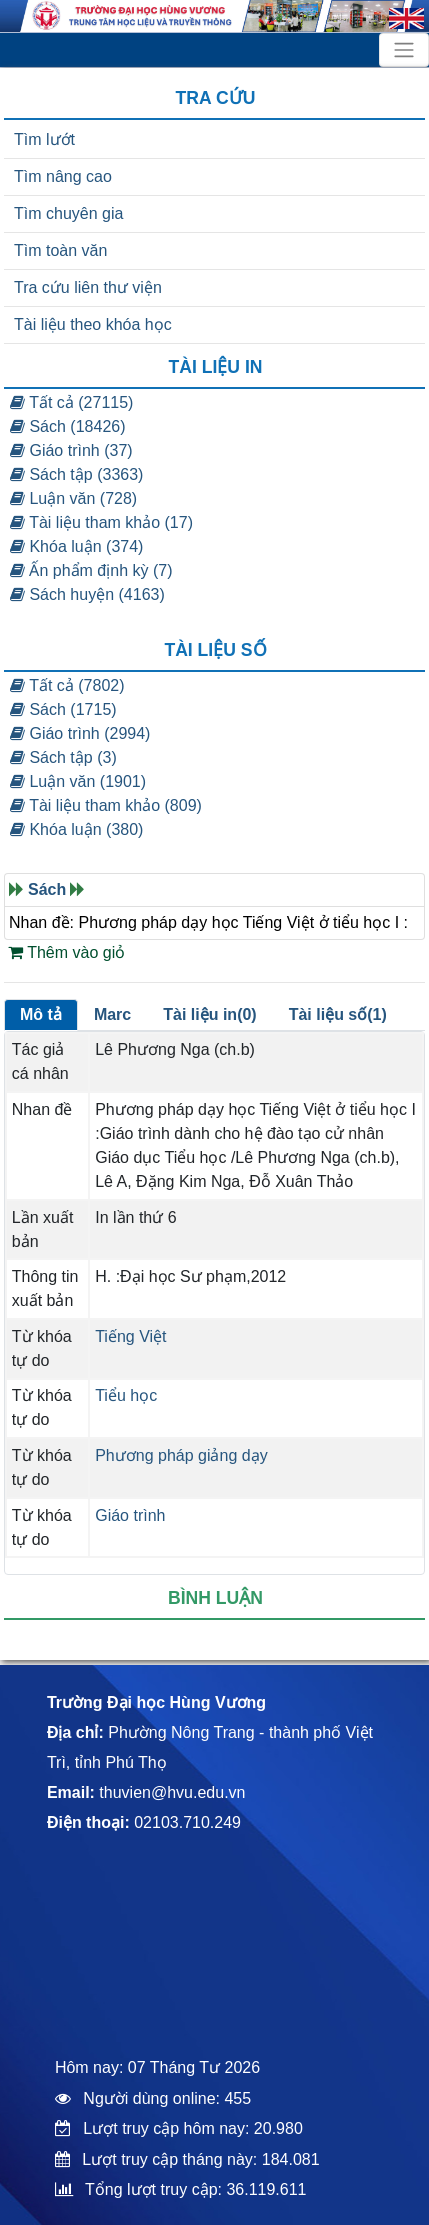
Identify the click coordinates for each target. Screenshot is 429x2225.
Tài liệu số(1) (338, 1014)
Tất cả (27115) (71, 402)
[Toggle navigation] (404, 50)
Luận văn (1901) (78, 781)
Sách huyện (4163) (87, 594)
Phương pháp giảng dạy (181, 1455)
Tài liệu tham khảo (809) (106, 805)
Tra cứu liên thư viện (88, 287)
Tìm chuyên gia (68, 213)
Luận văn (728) (73, 498)
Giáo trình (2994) (80, 733)
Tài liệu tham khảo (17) (101, 522)
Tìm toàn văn (60, 250)
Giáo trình (130, 1515)
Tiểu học (126, 1395)
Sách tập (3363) (76, 474)
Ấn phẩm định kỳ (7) (91, 570)
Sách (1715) (63, 709)
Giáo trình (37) (71, 450)
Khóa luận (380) (76, 829)
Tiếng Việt (130, 1336)
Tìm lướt (44, 139)
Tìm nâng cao (63, 176)
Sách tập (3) (63, 757)
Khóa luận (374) (76, 546)
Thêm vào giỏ (66, 952)
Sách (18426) (68, 426)
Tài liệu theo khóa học (93, 324)
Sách (47, 889)
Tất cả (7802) (67, 685)
